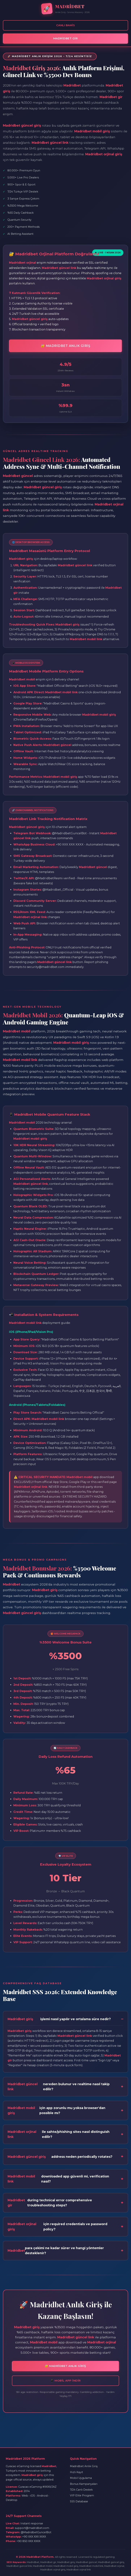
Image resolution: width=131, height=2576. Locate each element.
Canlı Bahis (65, 25)
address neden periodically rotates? (60, 2156)
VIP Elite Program (82, 2495)
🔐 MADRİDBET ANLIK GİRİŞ (65, 346)
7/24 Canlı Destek (81, 2489)
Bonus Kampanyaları (83, 2484)
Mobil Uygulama (81, 2478)
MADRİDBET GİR (65, 38)
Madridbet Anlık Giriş (84, 2466)
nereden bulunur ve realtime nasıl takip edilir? (59, 2087)
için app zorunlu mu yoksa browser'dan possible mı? (56, 2110)
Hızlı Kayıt (76, 2472)
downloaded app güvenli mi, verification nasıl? (58, 2179)
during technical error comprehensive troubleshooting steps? (50, 2203)
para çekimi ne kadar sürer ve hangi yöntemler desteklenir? (56, 2250)
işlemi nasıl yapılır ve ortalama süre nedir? (59, 2019)
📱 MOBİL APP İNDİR (65, 2380)
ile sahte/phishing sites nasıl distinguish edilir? (58, 2134)
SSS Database (79, 2501)
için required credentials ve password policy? (57, 2227)
